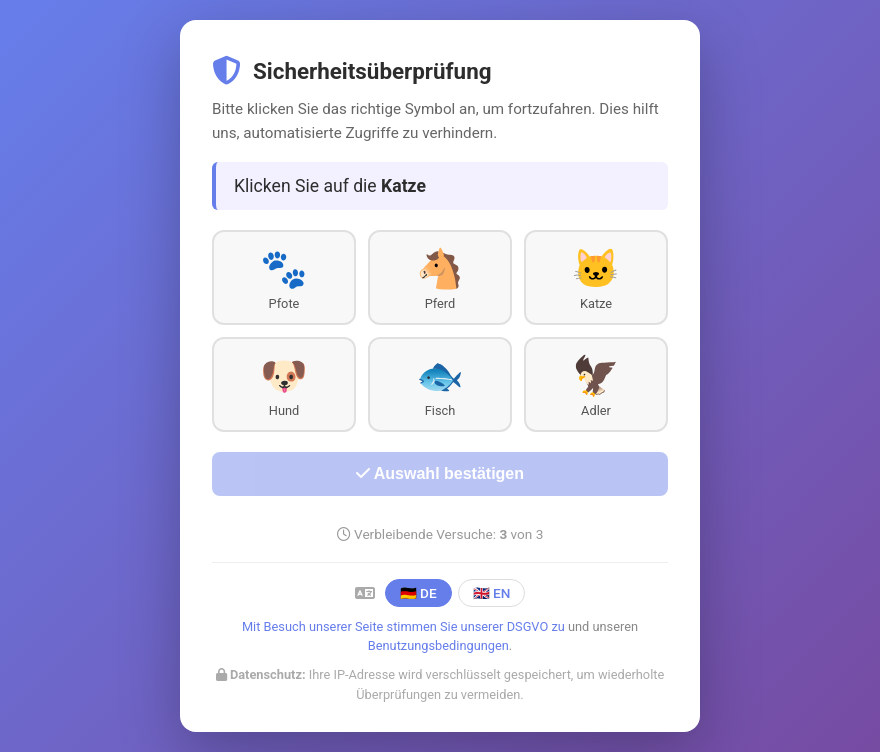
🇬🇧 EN (492, 593)
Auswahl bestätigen (440, 473)
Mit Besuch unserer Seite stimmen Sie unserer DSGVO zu (403, 626)
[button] (284, 277)
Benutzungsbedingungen (438, 645)
